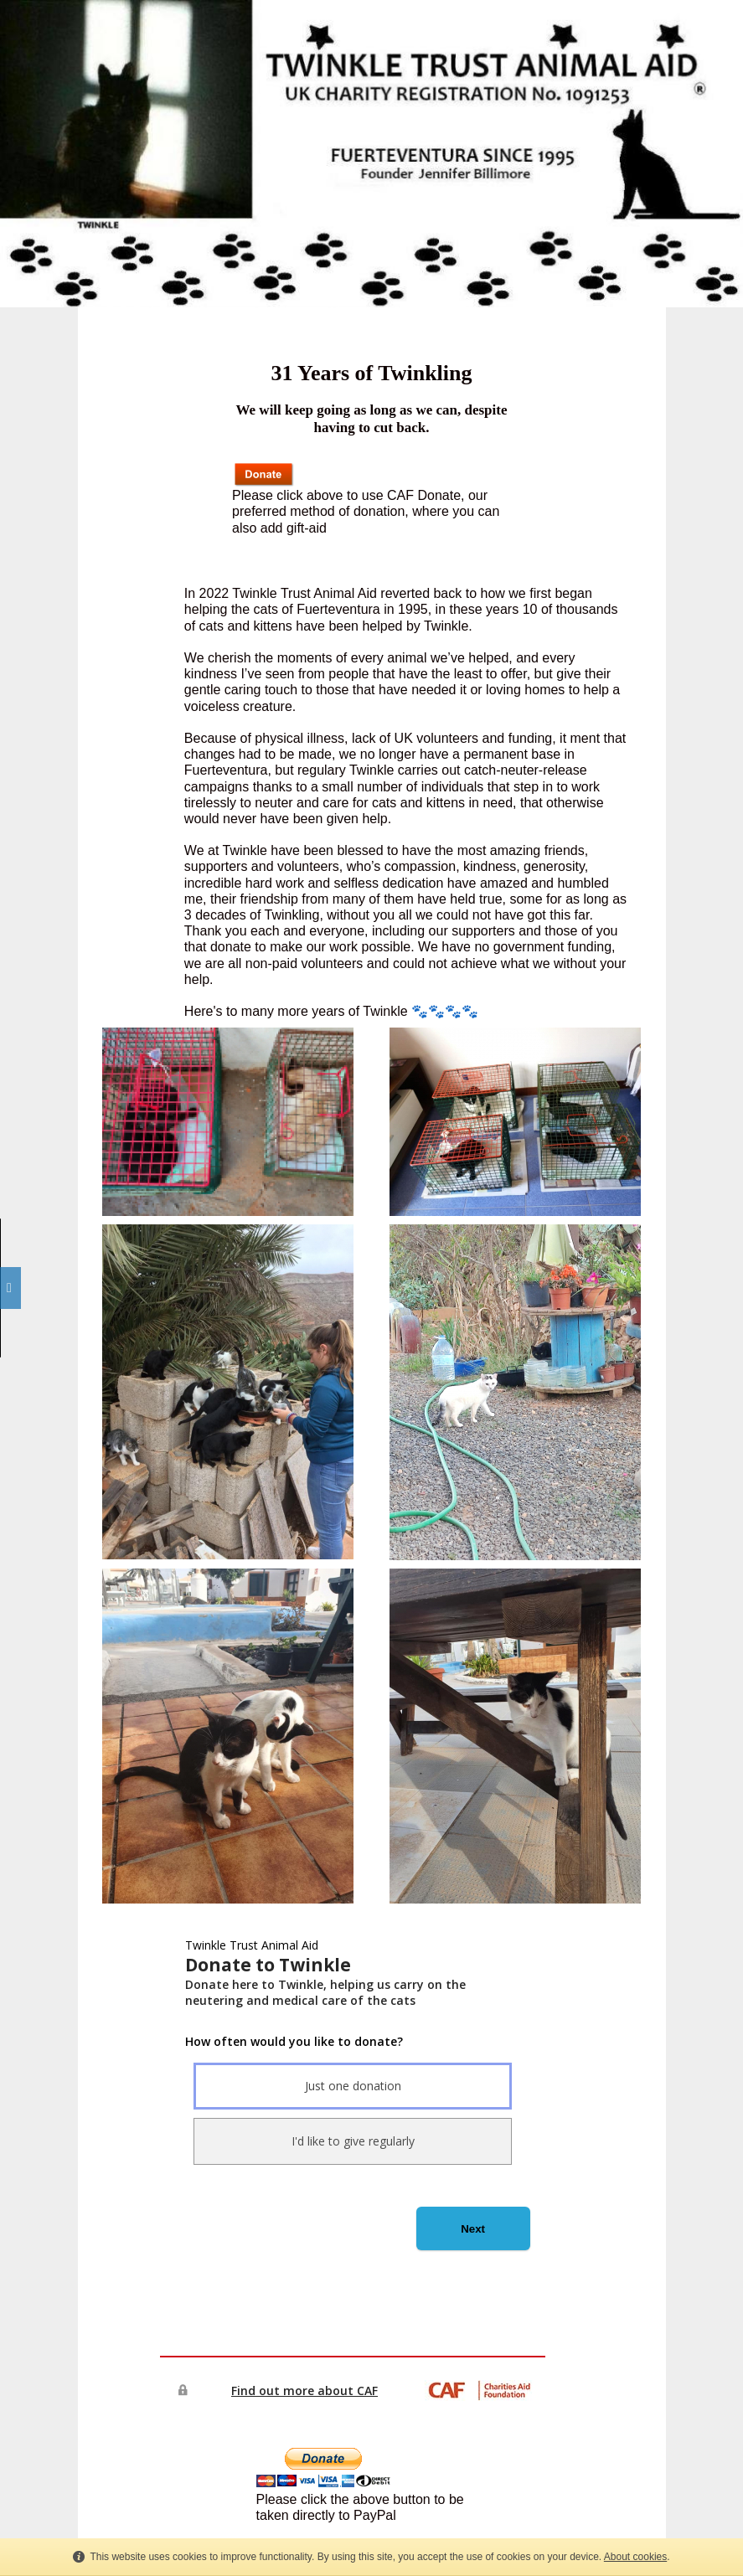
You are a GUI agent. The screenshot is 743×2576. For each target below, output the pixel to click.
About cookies (635, 2557)
